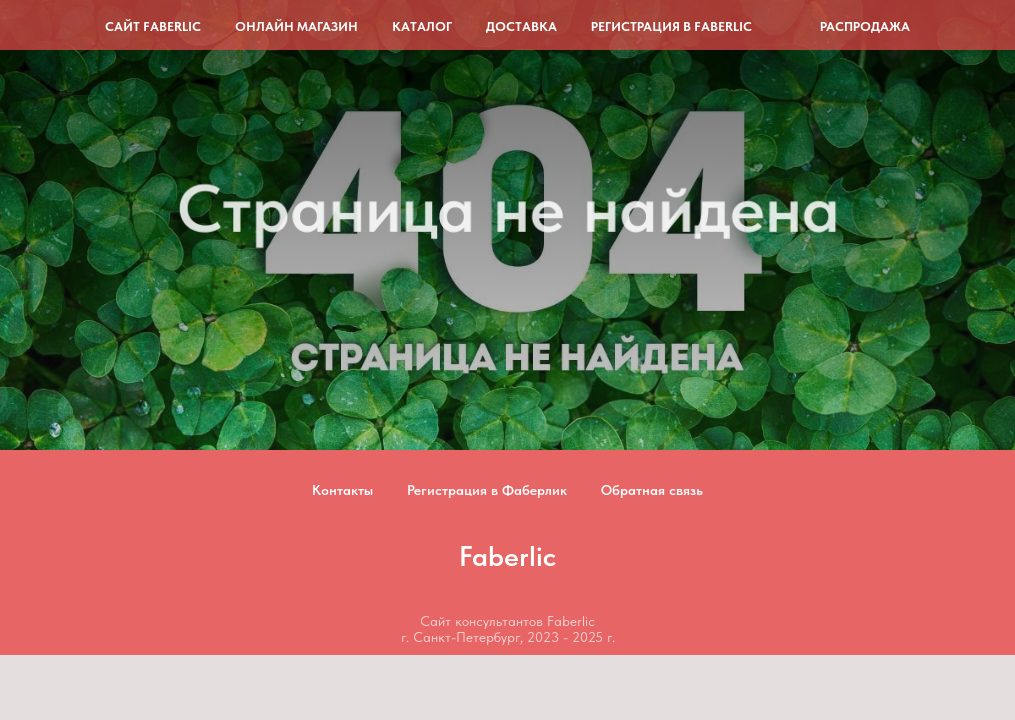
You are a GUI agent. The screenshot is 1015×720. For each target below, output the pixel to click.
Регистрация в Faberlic (671, 26)
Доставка (521, 26)
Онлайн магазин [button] (296, 26)
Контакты (342, 490)
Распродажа (865, 26)
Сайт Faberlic (153, 26)
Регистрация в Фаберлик (487, 490)
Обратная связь (652, 490)
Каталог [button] (422, 26)
